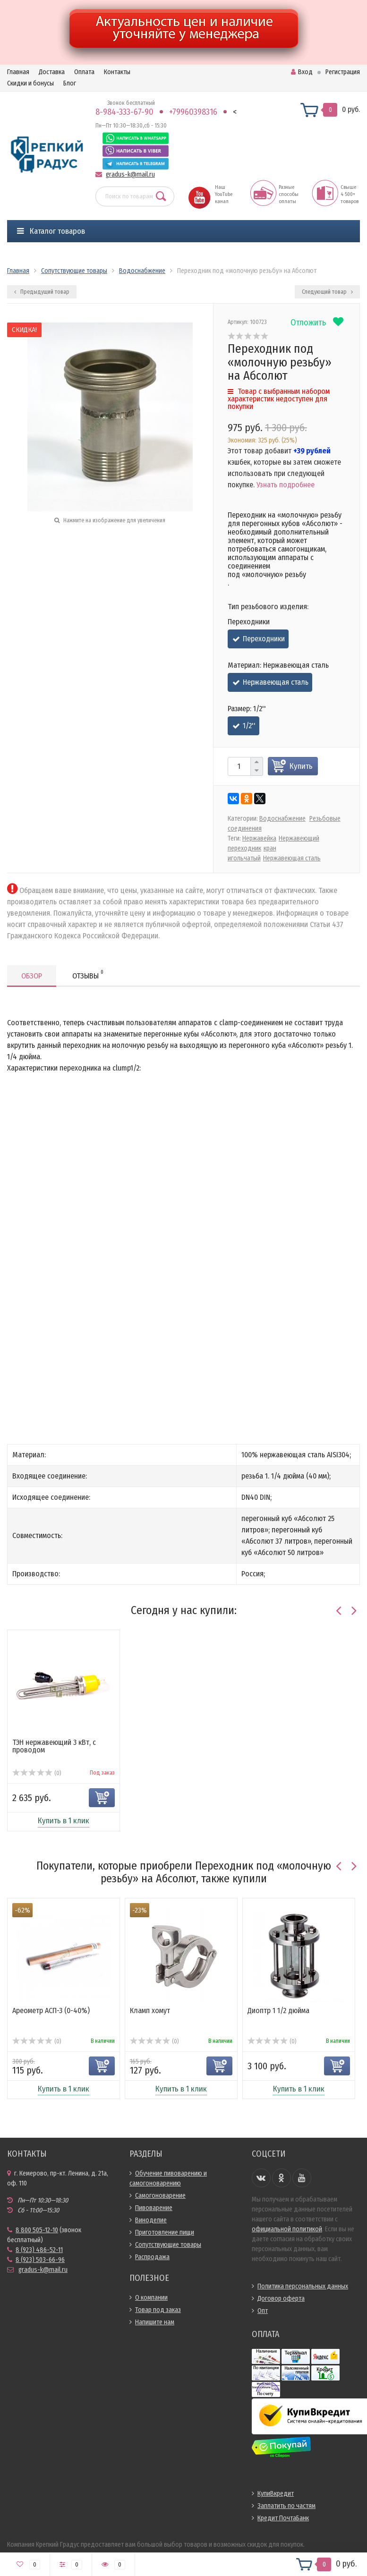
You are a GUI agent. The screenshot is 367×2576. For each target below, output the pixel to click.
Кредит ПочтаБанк (283, 2518)
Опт (262, 2311)
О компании (151, 2298)
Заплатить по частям (286, 2506)
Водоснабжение (282, 819)
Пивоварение (153, 2208)
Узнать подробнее (285, 484)
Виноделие (151, 2220)
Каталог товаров (51, 231)
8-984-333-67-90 (124, 112)
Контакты (117, 72)
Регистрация (342, 72)
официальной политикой (287, 2229)
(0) (36, 1773)
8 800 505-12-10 (37, 2230)
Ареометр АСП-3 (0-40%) (51, 2010)
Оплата (84, 72)
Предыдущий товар (41, 292)
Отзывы (87, 974)
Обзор (31, 975)
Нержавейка (259, 838)
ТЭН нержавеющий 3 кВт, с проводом (54, 1746)
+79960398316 (193, 112)
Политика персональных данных (302, 2286)
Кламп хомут (150, 2010)
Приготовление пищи (164, 2232)
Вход (302, 72)
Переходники (264, 638)
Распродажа (152, 2257)
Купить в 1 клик (63, 1821)
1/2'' (249, 725)
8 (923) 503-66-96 (40, 2260)
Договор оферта (281, 2299)
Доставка (52, 72)
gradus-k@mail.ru (130, 174)
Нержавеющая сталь (275, 682)
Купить (301, 766)
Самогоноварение (160, 2196)
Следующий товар (327, 292)
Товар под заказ (158, 2310)
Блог (69, 83)
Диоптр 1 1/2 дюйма (278, 2010)
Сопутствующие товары (168, 2245)
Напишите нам (154, 2322)
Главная (18, 72)
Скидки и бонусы (30, 83)
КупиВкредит (275, 2494)
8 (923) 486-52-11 (39, 2250)
